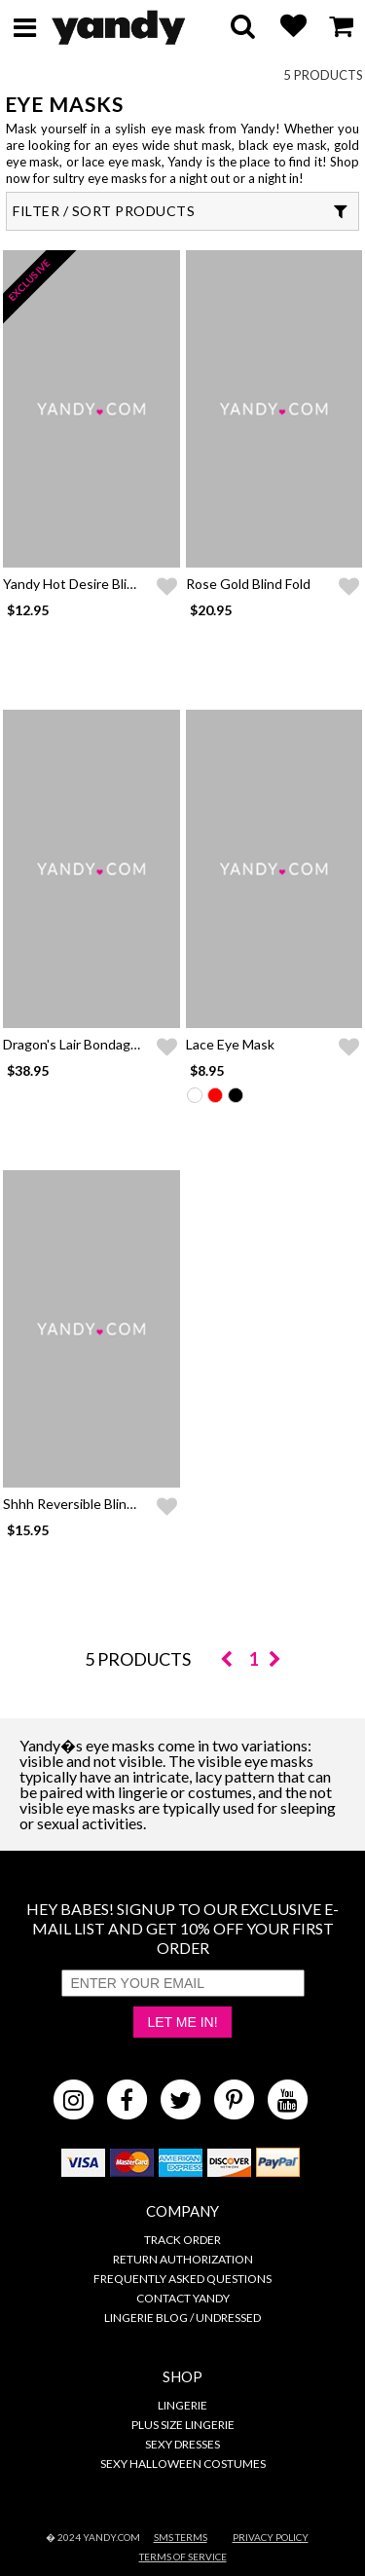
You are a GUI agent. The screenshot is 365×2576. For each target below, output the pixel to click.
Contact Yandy (183, 2298)
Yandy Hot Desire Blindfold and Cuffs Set (127, 583)
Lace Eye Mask (230, 1044)
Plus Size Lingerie (183, 2424)
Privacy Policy (271, 2537)
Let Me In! (182, 2022)
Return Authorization (183, 2259)
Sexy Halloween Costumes (183, 2463)
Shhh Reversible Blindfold (80, 1503)
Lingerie (182, 2405)
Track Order (182, 2239)
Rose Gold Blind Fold (248, 583)
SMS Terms (180, 2537)
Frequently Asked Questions (182, 2278)
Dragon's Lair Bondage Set (83, 1044)
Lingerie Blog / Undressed (182, 2317)
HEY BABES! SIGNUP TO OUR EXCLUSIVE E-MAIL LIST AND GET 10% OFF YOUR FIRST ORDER (182, 1928)
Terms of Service (183, 2556)
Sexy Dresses (182, 2444)
